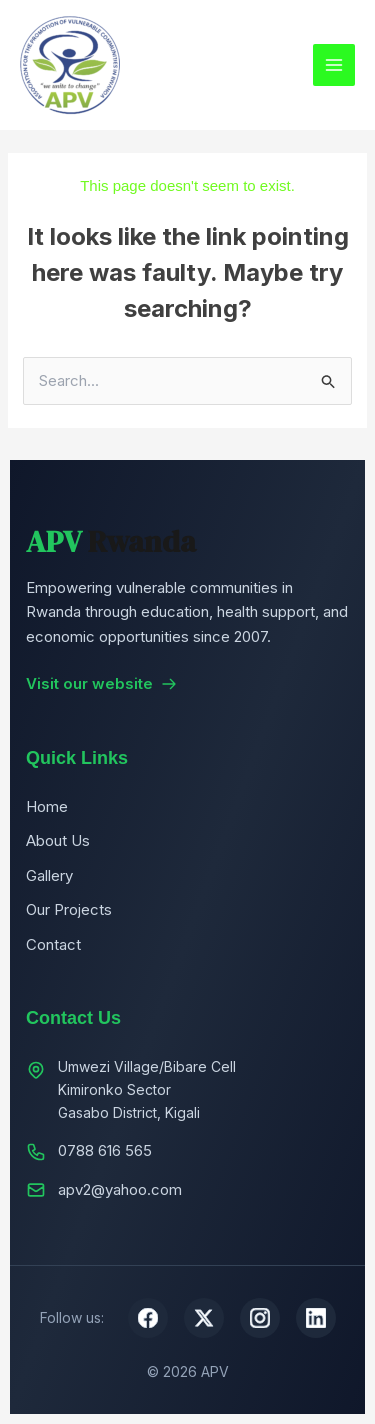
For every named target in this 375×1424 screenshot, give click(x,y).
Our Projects (69, 909)
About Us (58, 840)
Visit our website (101, 683)
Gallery (49, 875)
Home (47, 806)
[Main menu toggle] (334, 65)
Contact (53, 944)
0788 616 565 (105, 1150)
